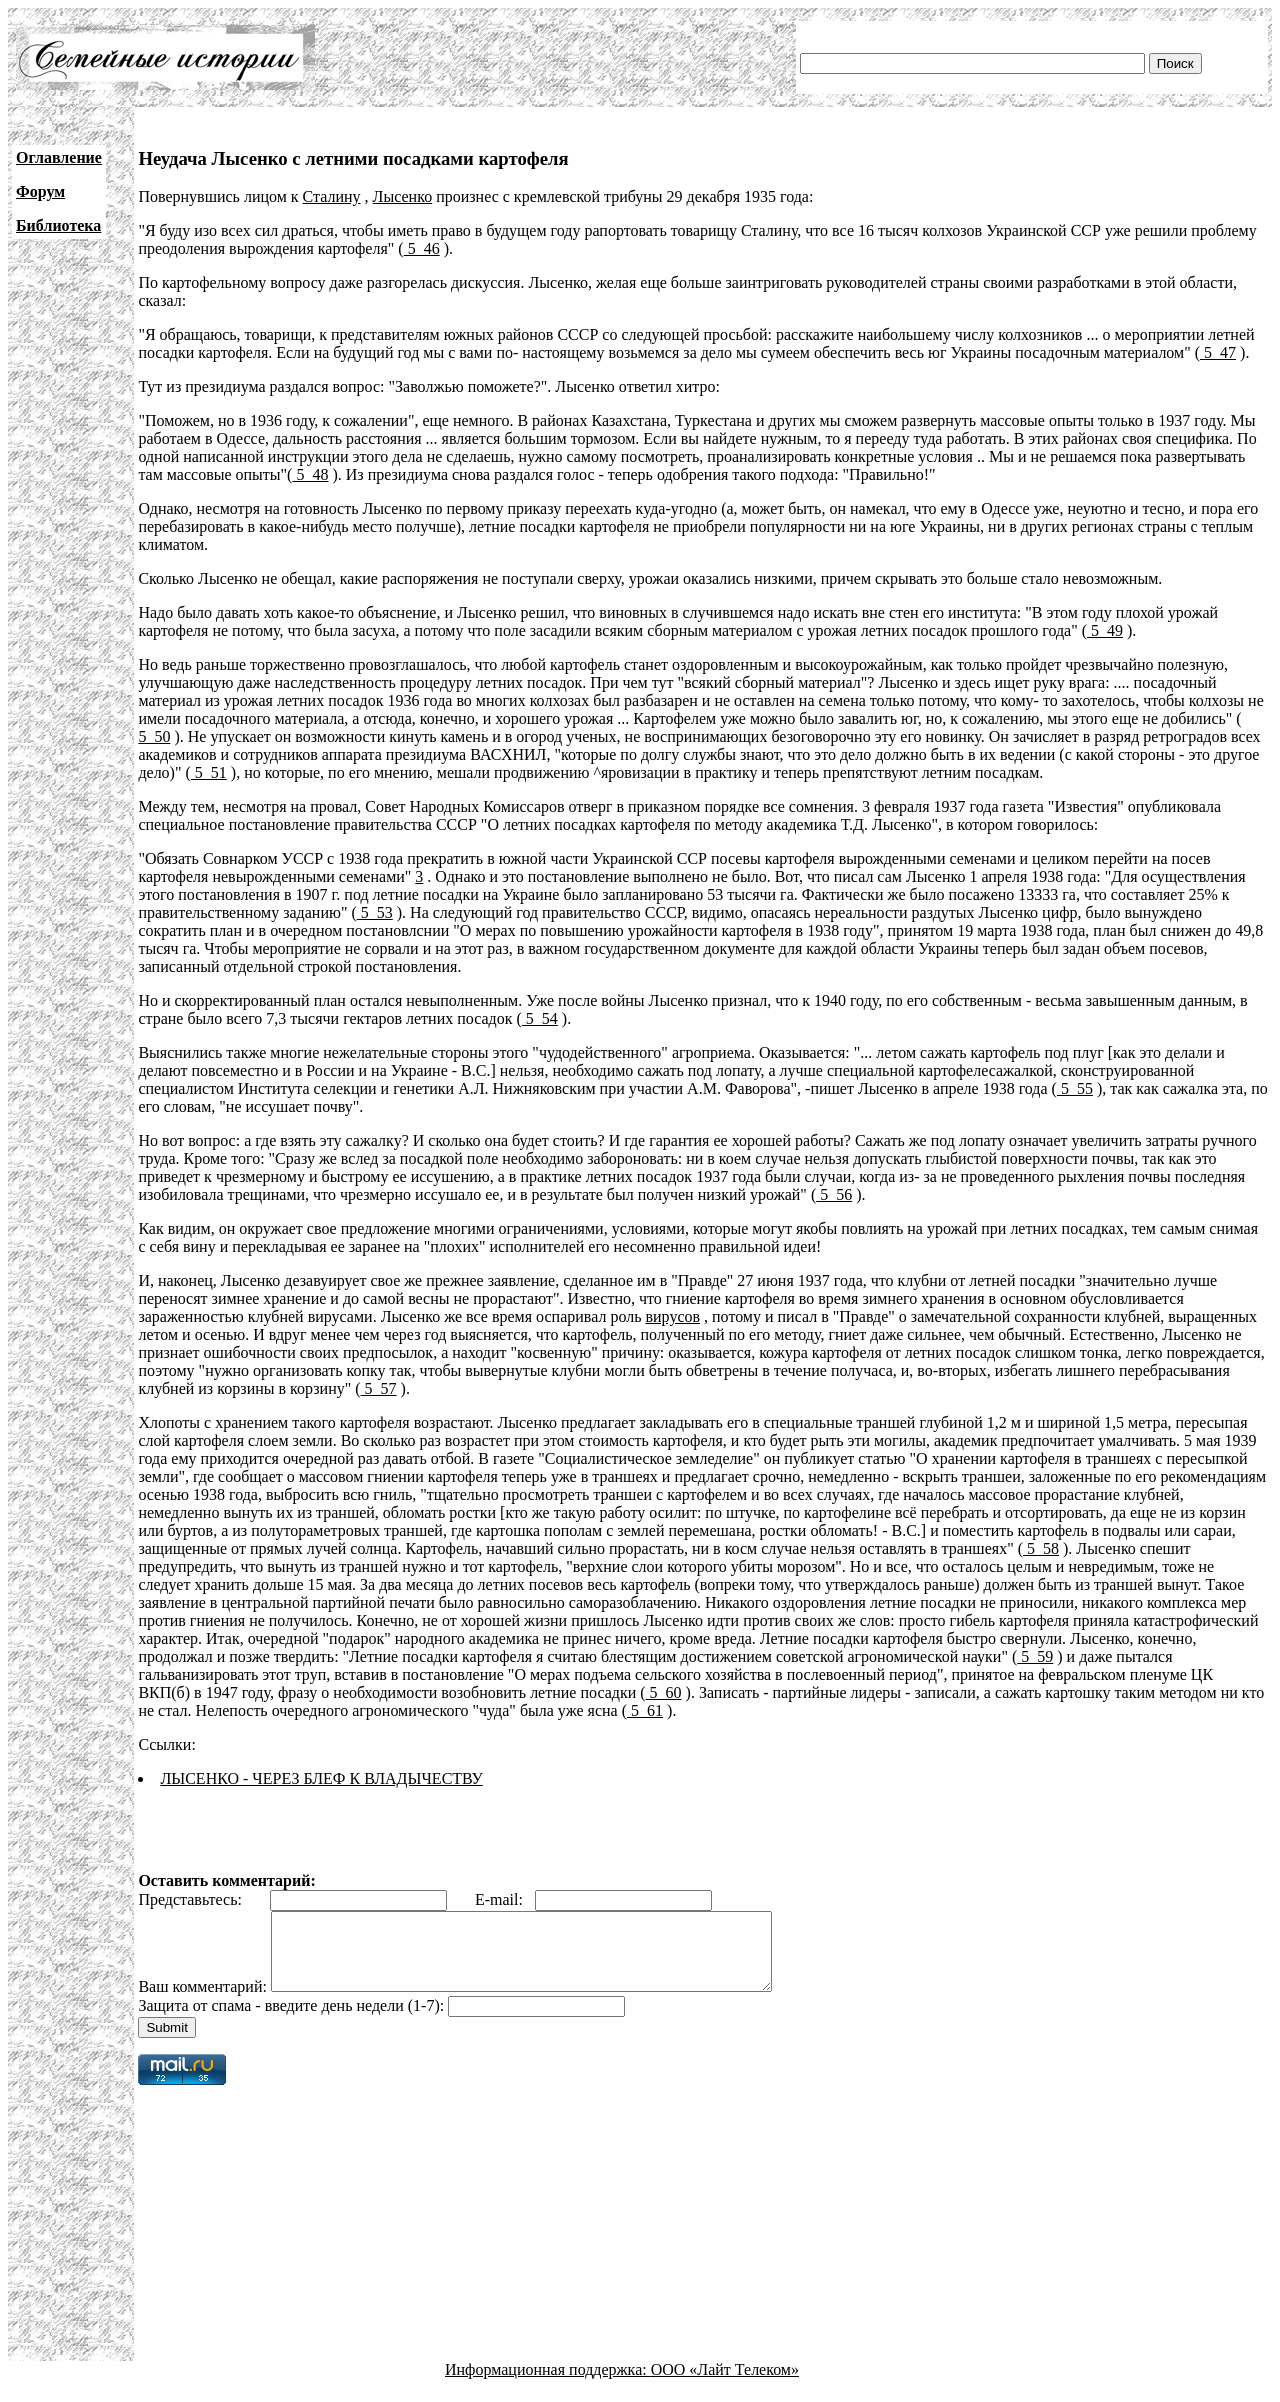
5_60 (664, 1692)
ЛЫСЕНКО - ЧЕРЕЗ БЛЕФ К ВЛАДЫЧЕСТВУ (321, 1778)
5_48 (310, 474)
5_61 (645, 1710)
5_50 (154, 736)
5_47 (1218, 352)
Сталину (332, 196)
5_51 (209, 772)
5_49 (1105, 630)
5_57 (379, 1388)
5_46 (422, 248)
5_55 (1075, 1088)
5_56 (834, 1194)
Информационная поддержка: (548, 2384)
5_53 (375, 912)
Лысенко (403, 196)
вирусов (672, 1316)
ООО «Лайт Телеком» (725, 2384)
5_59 (1035, 1656)
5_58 (1041, 1548)
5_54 (540, 1018)
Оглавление (59, 157)
